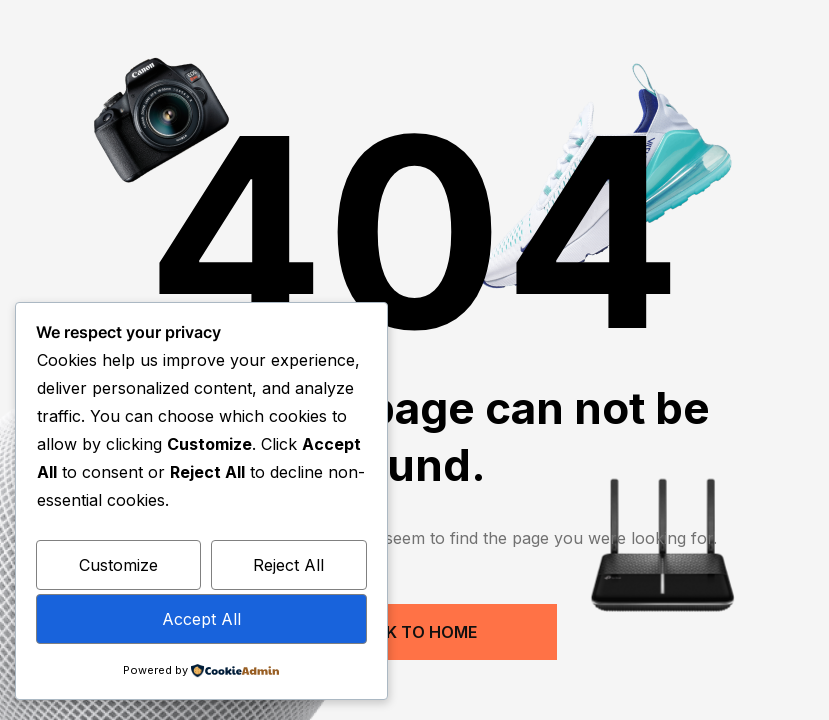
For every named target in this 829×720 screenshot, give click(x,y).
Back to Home (414, 632)
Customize (118, 565)
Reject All (288, 565)
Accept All (201, 619)
